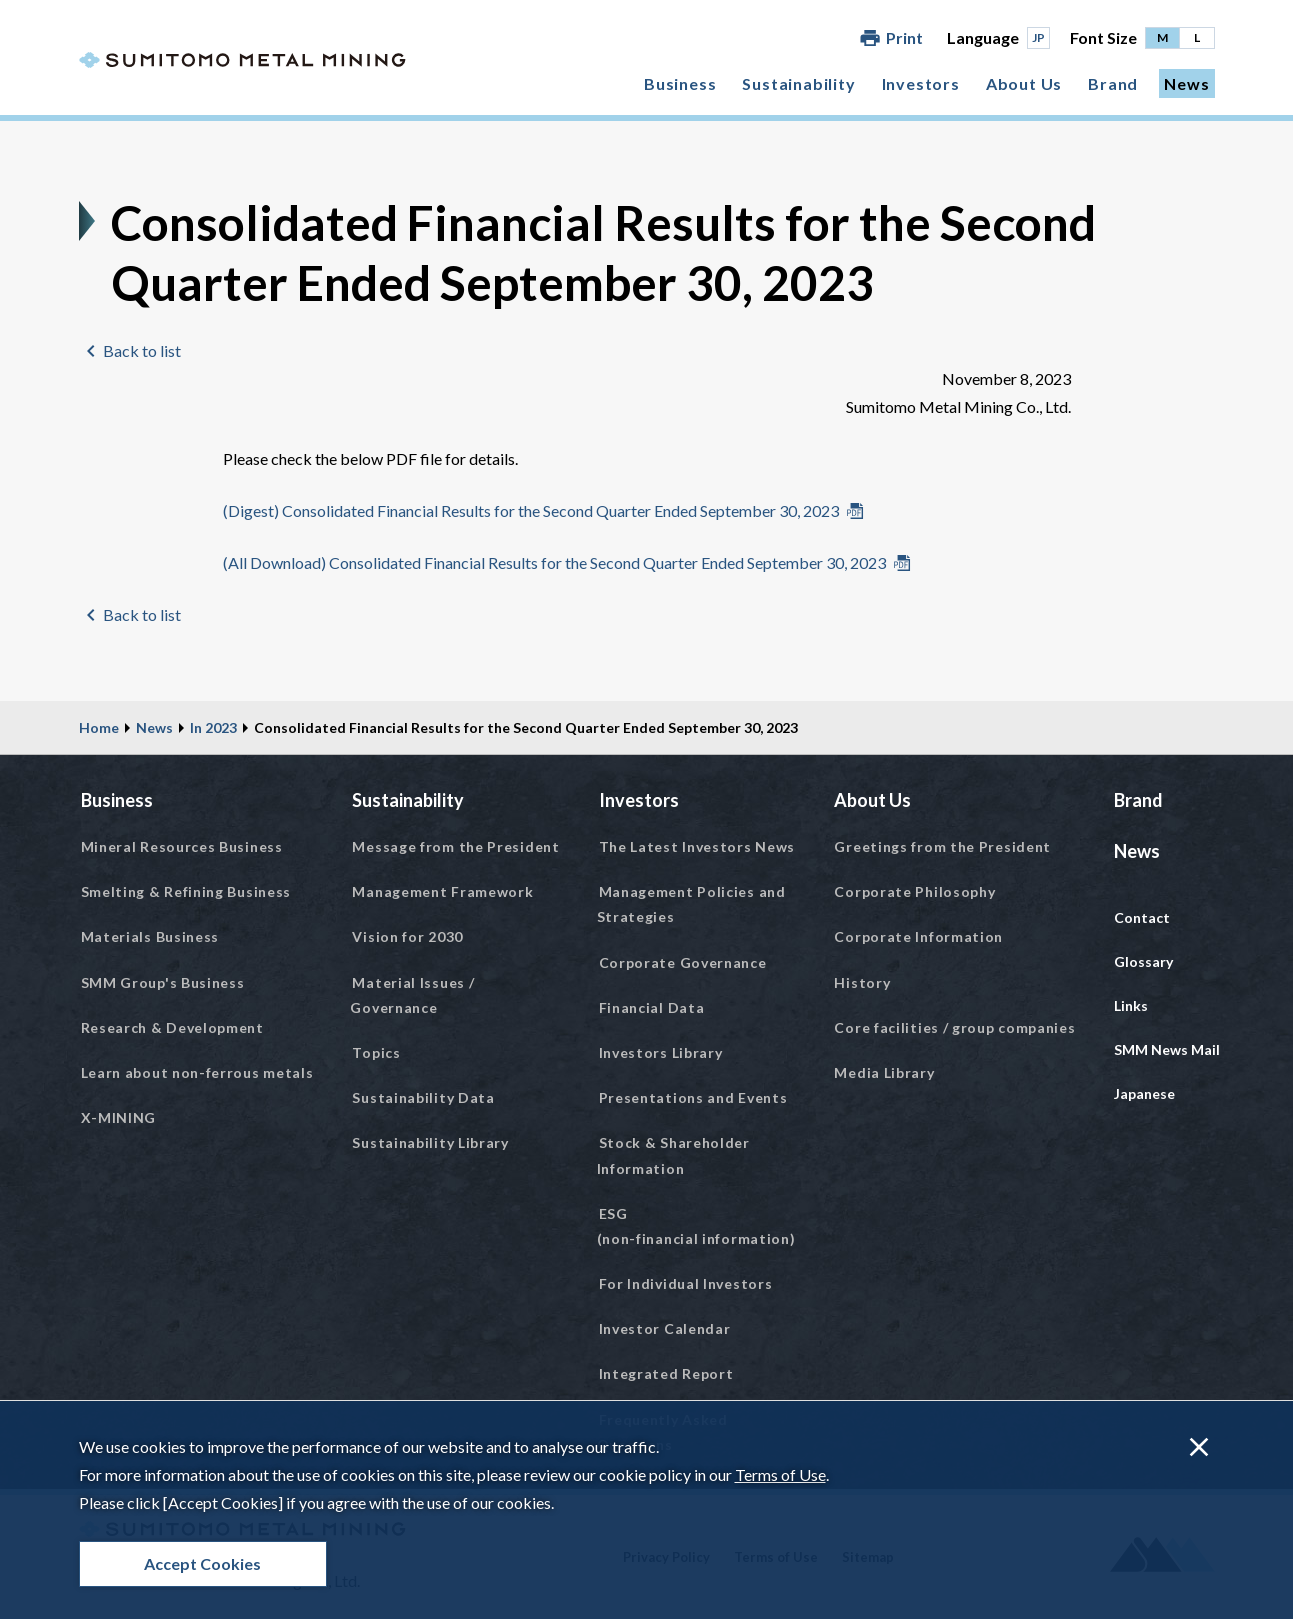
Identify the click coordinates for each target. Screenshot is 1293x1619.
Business (680, 83)
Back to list (142, 350)
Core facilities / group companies (954, 1027)
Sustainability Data (423, 1097)
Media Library (884, 1072)
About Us (1024, 83)
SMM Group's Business (163, 982)
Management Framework (442, 891)
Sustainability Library (430, 1142)
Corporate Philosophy (914, 891)
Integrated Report (666, 1373)
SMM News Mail (1167, 1049)
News (1186, 83)
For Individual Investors (686, 1283)
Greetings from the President (942, 846)
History (862, 982)
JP (1038, 37)
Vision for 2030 (407, 936)
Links (1131, 1005)
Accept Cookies (202, 1563)
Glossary (1143, 961)
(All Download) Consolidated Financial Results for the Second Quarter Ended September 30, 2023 (554, 562)
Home (99, 727)
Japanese (1144, 1093)
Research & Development (172, 1027)
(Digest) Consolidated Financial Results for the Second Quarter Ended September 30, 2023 (531, 510)
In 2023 (213, 727)
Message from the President (455, 846)
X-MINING (119, 1117)
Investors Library (661, 1052)
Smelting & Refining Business (186, 891)
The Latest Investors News (697, 846)
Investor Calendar (665, 1328)
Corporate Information (918, 936)
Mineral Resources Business (182, 846)
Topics (376, 1052)
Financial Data (652, 1007)
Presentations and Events (693, 1097)
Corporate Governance (683, 962)
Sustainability (798, 83)
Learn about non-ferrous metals (197, 1072)
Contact (1142, 917)
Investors (921, 83)
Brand (1113, 83)
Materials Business (150, 936)
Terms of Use (780, 1474)
